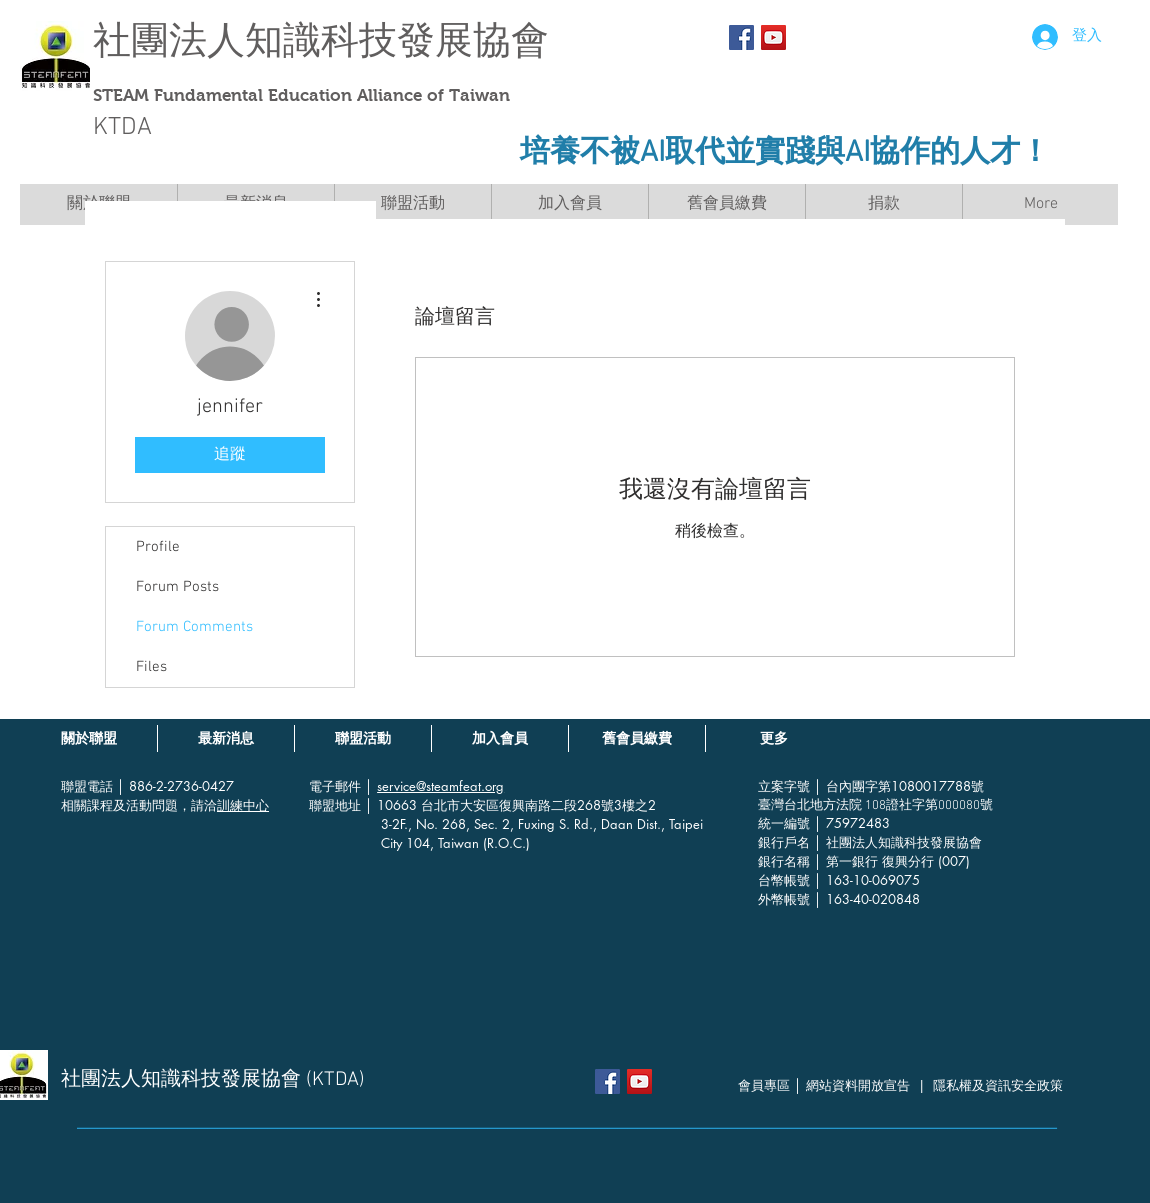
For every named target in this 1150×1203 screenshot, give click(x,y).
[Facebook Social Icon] (741, 37)
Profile (158, 547)
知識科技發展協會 (397, 40)
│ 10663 (393, 805)
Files (151, 667)
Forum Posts (177, 587)
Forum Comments (194, 627)
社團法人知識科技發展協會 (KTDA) (213, 1080)
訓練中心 (243, 805)
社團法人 (169, 40)
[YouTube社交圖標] (773, 37)
